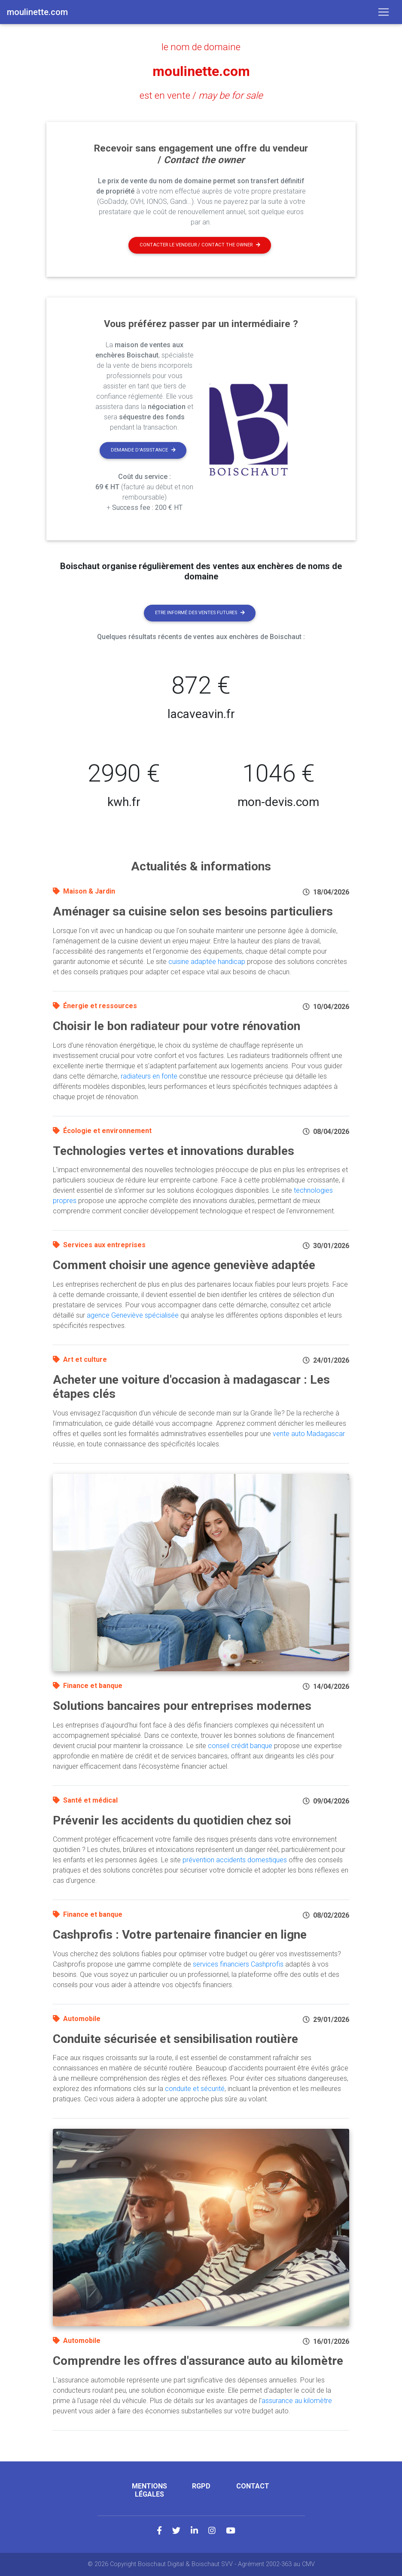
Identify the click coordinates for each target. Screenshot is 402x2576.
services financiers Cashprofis (238, 1964)
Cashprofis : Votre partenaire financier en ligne (180, 1934)
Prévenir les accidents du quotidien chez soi (172, 1820)
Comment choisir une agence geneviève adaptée (184, 1265)
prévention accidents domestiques (235, 1860)
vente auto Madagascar (309, 1434)
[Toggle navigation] (383, 12)
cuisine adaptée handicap (206, 962)
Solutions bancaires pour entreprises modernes (182, 1706)
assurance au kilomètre (297, 2401)
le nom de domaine (201, 46)
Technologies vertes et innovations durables (173, 1151)
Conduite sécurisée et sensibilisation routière (175, 2039)
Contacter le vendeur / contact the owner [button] (200, 245)
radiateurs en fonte (149, 1076)
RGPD (201, 2486)
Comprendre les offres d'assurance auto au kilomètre (198, 2361)
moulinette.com (201, 71)
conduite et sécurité (195, 2089)
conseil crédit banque (240, 1746)
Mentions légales (149, 2490)
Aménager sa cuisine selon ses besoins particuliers (193, 911)
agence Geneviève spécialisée (133, 1315)
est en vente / (201, 95)
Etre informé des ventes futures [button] (200, 612)
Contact (252, 2486)
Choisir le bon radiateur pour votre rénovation (176, 1026)
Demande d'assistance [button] (143, 450)
